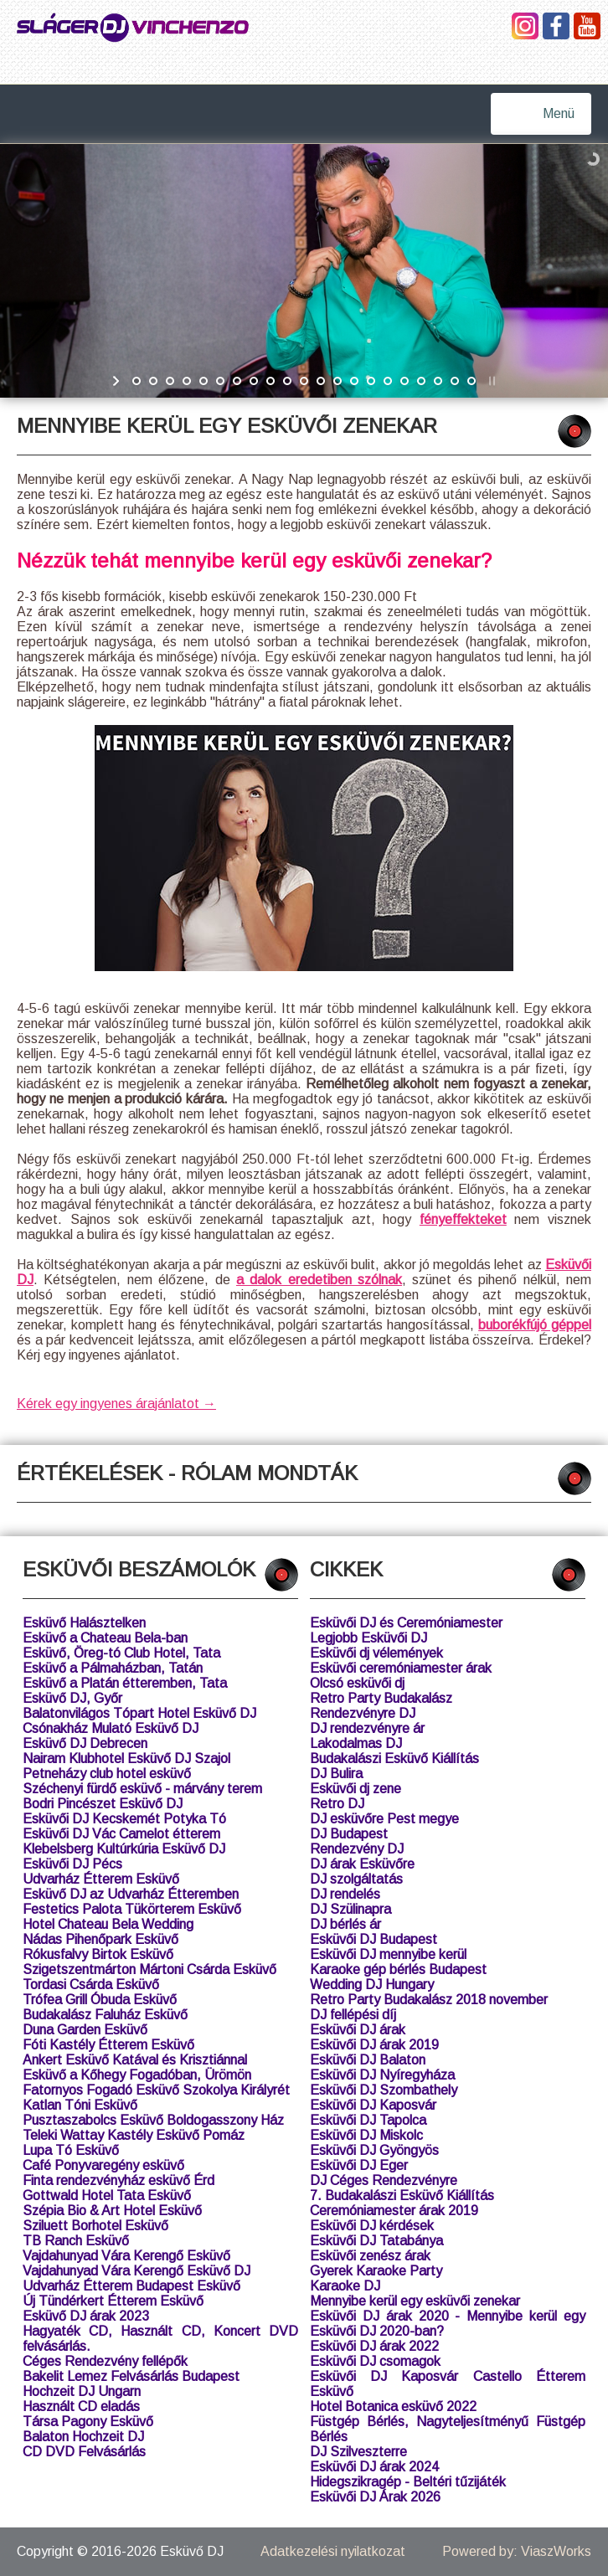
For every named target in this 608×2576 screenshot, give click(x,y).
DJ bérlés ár (345, 1924)
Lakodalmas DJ (356, 1743)
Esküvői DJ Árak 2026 (375, 2497)
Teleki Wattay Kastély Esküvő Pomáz (134, 2135)
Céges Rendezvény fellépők (105, 2361)
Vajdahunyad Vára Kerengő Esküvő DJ (136, 2271)
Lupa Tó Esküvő (71, 2150)
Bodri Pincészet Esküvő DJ (103, 1804)
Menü (559, 113)
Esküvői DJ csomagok (375, 2361)
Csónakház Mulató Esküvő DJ (110, 1728)
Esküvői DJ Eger (359, 2165)
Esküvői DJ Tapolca (368, 2120)
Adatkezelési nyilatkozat (332, 2551)
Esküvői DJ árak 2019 (374, 2045)
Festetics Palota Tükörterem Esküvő (132, 1909)
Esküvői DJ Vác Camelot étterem (121, 1834)
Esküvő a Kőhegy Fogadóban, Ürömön (137, 2075)
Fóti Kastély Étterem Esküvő (108, 2045)
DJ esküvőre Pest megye (384, 1819)
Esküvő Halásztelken (84, 1623)
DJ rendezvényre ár (367, 1728)
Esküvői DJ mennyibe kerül (388, 1954)
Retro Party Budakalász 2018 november (429, 1999)
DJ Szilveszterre (358, 2452)
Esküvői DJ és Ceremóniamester (406, 1623)
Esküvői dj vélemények (376, 1653)
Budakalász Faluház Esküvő (105, 2015)
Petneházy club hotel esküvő (107, 1773)
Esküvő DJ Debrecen (85, 1743)
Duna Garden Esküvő (85, 2030)
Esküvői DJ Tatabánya (376, 2241)
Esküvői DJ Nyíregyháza (382, 2075)
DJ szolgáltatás (356, 1879)
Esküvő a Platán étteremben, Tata (125, 1683)
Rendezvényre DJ (362, 1713)
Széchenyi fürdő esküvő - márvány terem (142, 1789)
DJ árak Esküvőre (362, 1864)
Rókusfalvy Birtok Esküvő (98, 1954)
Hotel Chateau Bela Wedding (108, 1924)
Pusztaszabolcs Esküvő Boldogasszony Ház (153, 2120)
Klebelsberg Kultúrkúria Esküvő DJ (124, 1849)
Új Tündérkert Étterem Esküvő (113, 2301)
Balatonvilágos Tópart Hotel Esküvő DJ (139, 1713)
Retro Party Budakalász (381, 1698)
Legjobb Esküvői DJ (368, 1638)
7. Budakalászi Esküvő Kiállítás (402, 2195)
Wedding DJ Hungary (372, 1984)
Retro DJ (337, 1804)
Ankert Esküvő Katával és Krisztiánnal (135, 2060)
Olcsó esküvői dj (357, 1683)
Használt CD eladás (81, 2406)
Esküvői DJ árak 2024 (374, 2467)
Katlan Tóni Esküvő (80, 2105)
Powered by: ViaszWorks (516, 2551)
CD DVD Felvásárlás (84, 2452)
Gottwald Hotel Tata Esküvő (107, 2195)
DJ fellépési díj (353, 2015)
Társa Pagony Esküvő (88, 2421)
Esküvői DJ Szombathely (383, 2090)
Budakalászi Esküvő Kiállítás (394, 1758)
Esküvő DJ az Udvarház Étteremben (131, 1894)
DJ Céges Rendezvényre (383, 2180)
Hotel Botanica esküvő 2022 (393, 2406)
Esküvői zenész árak (370, 2256)
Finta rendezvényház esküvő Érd (118, 2180)
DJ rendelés (345, 1894)
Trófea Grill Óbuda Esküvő (100, 1999)
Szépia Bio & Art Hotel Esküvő (112, 2210)
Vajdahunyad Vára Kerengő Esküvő (126, 2256)
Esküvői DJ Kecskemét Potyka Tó (124, 1819)
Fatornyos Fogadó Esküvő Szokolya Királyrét (156, 2090)
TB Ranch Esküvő (76, 2241)
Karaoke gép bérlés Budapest (398, 1969)
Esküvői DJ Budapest (373, 1939)
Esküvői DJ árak (357, 2030)
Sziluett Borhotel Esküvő (95, 2226)
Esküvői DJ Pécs (72, 1864)
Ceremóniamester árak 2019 (394, 2210)
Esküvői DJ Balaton (367, 2060)
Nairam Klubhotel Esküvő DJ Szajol (126, 1758)
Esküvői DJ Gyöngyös (374, 2150)
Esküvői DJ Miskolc (366, 2135)
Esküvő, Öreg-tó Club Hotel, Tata (121, 1653)
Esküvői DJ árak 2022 (374, 2346)
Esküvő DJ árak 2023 (86, 2316)
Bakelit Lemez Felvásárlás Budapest (131, 2376)
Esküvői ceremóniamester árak (401, 1668)
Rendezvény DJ (357, 1849)
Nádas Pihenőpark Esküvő (100, 1939)
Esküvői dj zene (355, 1789)
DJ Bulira (336, 1773)
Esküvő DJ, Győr (72, 1698)
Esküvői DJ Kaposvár (373, 2105)
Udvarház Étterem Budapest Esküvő (131, 2286)
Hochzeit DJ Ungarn (82, 2391)
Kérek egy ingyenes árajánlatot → (116, 1403)
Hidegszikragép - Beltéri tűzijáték (408, 2482)
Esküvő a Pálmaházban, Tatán (113, 1668)
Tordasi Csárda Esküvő (91, 1984)
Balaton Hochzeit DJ (83, 2436)
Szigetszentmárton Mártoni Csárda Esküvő (149, 1969)
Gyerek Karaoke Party (376, 2271)
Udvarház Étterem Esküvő (101, 1879)
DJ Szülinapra (350, 1909)
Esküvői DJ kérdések (372, 2226)
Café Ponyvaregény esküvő (103, 2165)
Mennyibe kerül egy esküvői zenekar (415, 2301)
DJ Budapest (349, 1834)
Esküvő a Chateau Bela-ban (105, 1638)
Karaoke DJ (345, 2286)
